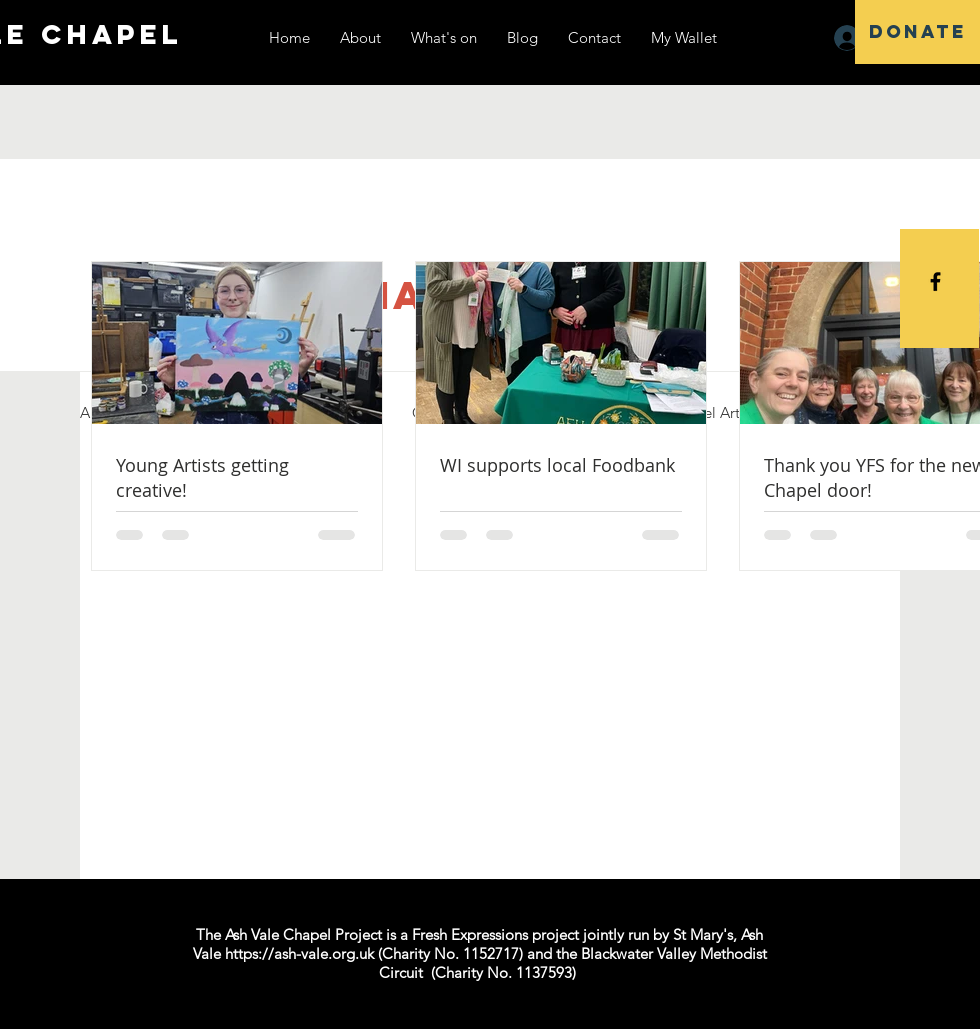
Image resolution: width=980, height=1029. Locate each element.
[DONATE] (917, 32)
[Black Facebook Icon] (935, 281)
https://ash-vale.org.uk (299, 953)
